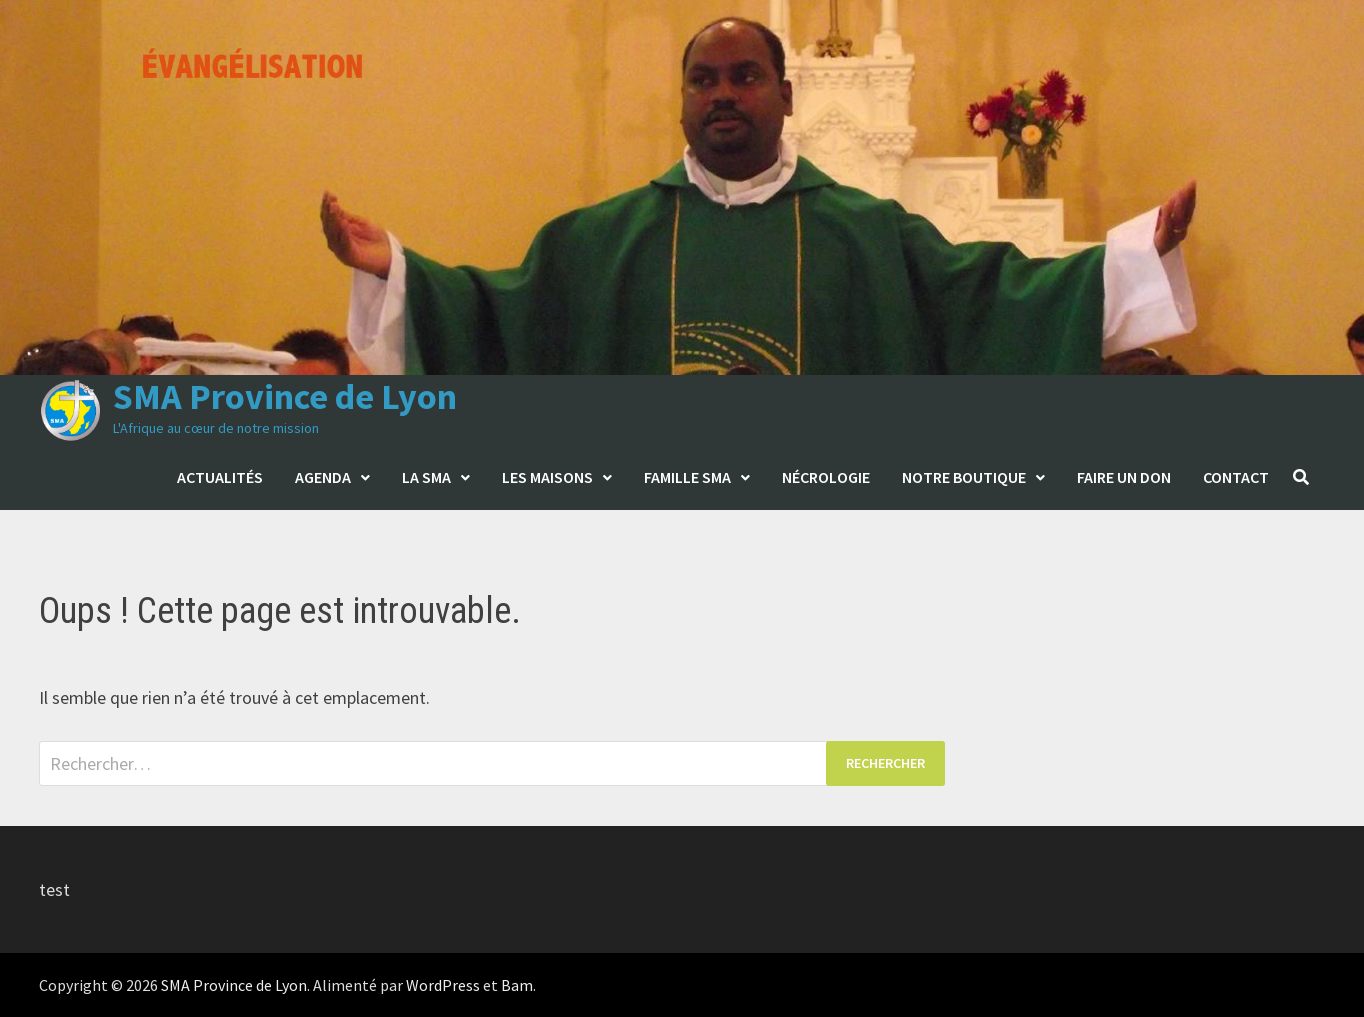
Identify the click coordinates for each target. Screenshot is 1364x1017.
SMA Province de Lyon (285, 396)
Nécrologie (826, 477)
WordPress (443, 985)
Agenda (323, 477)
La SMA (426, 477)
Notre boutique (964, 477)
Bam (517, 985)
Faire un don (1124, 477)
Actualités (220, 477)
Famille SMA (687, 477)
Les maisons (547, 477)
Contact (1236, 477)
